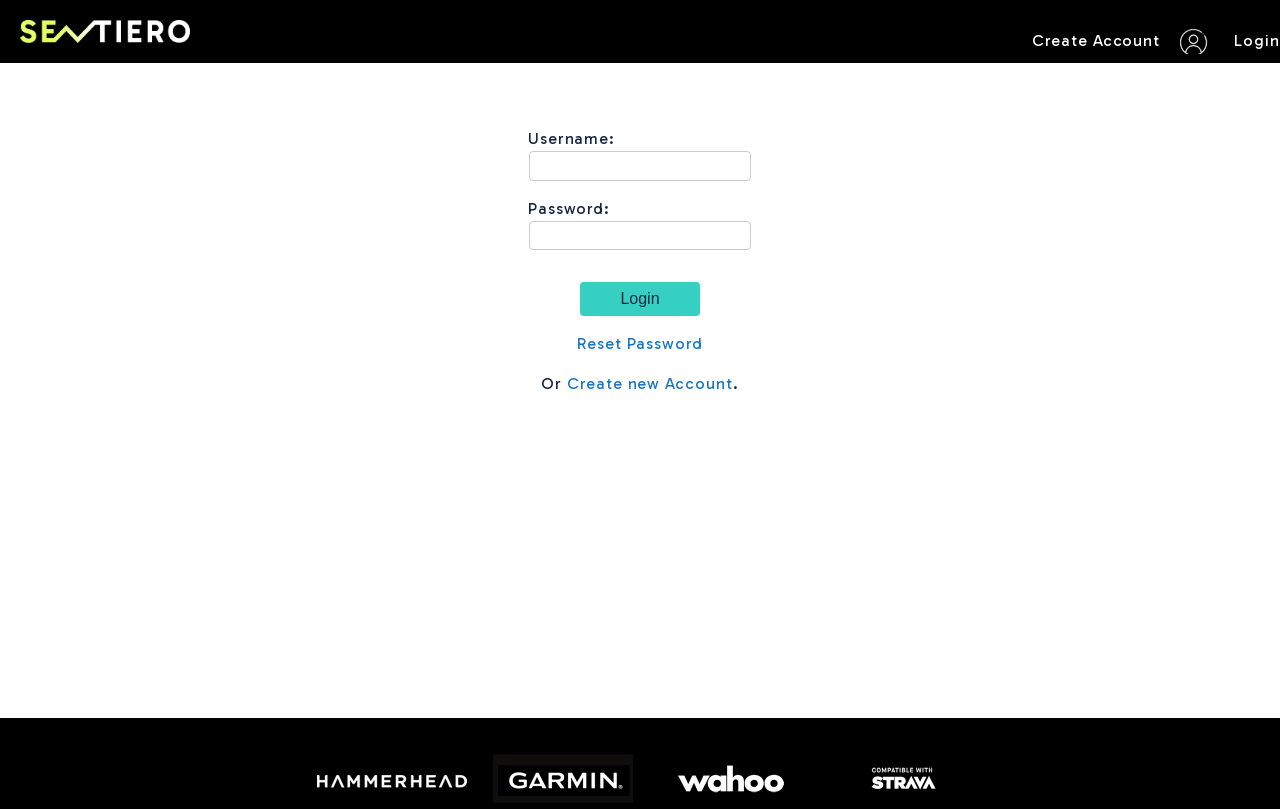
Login (1257, 40)
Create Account (1096, 40)
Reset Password (640, 343)
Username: (572, 138)
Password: (569, 208)
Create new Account (650, 383)
